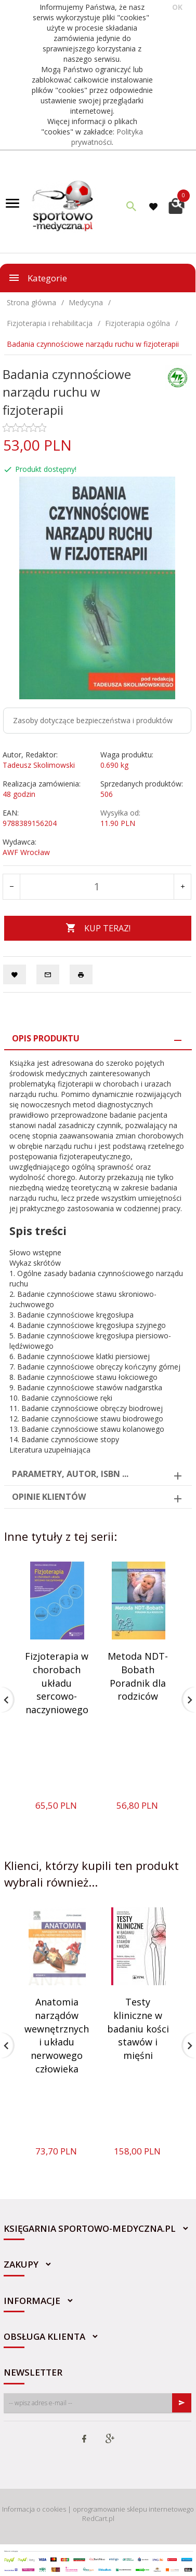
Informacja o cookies (34, 2509)
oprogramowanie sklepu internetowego (133, 2509)
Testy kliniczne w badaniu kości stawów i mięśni (138, 2029)
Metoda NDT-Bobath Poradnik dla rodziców (138, 1676)
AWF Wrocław (26, 852)
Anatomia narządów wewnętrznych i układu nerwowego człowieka (56, 2035)
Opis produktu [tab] (46, 1038)
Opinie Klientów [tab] (49, 1496)
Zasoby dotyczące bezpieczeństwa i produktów (93, 720)
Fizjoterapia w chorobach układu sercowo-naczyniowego (56, 1683)
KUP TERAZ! (98, 928)
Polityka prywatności (107, 137)
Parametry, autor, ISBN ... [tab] (70, 1474)
